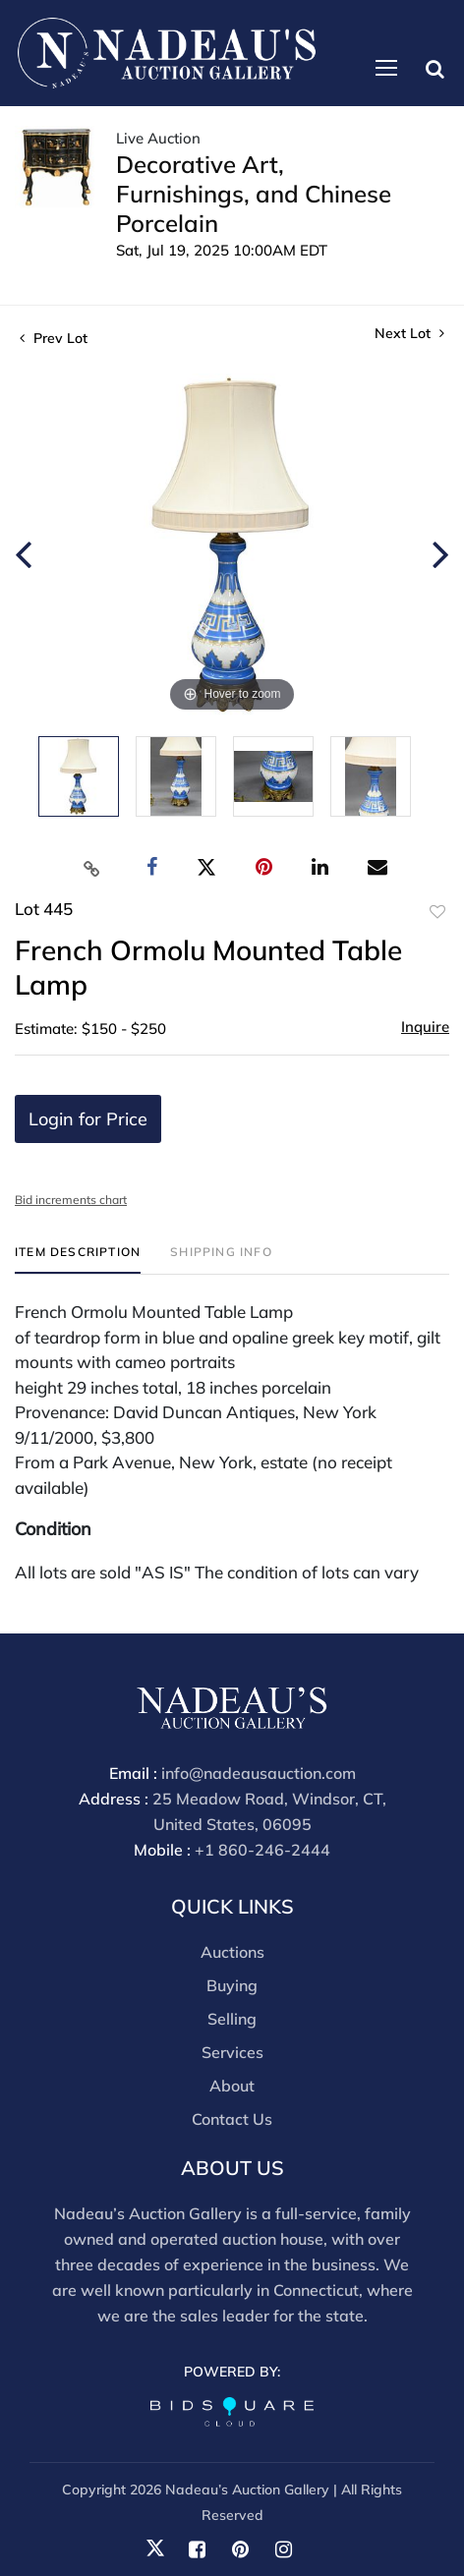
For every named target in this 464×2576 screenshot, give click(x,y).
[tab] (78, 1259)
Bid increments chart (71, 1199)
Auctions (232, 1952)
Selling (232, 2019)
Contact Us (232, 2119)
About (232, 2085)
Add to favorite (437, 912)
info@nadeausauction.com (258, 1773)
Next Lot (409, 333)
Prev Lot (53, 338)
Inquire (425, 1026)
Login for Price (88, 1119)
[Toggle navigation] (386, 68)
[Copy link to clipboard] (92, 868)
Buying (232, 1985)
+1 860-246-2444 (262, 1850)
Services (232, 2052)
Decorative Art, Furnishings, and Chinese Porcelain (253, 193)
